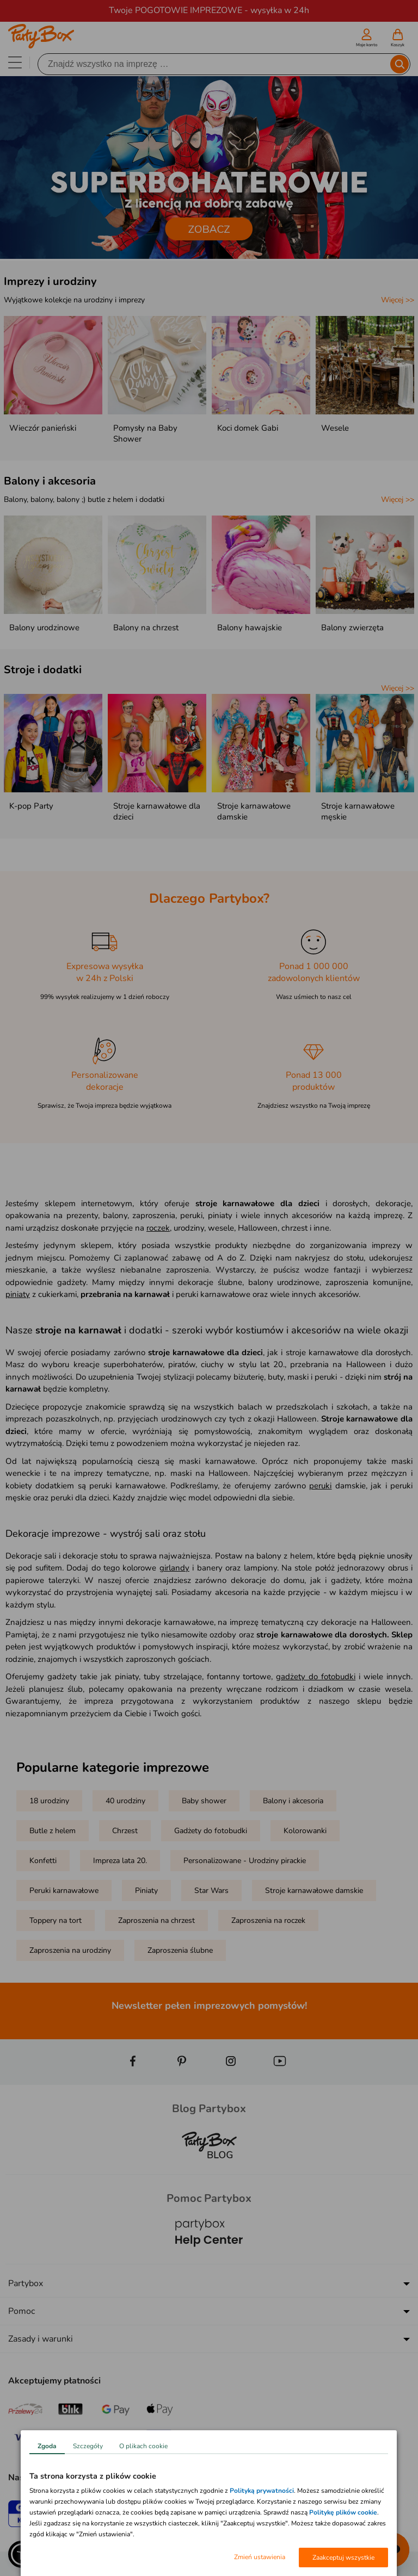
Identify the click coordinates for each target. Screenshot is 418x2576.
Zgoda (47, 2446)
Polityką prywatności (262, 2490)
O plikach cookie (143, 2446)
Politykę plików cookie (343, 2512)
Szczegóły (88, 2446)
